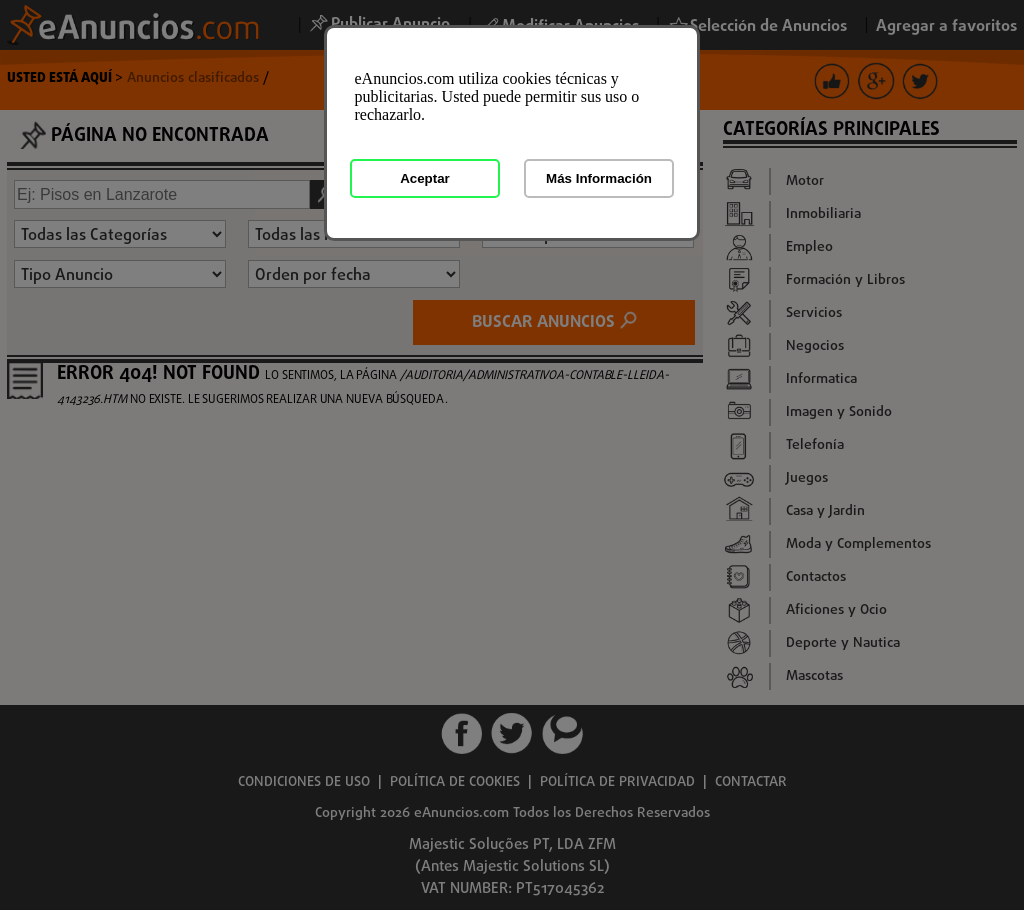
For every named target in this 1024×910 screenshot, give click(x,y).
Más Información (599, 178)
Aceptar (425, 178)
